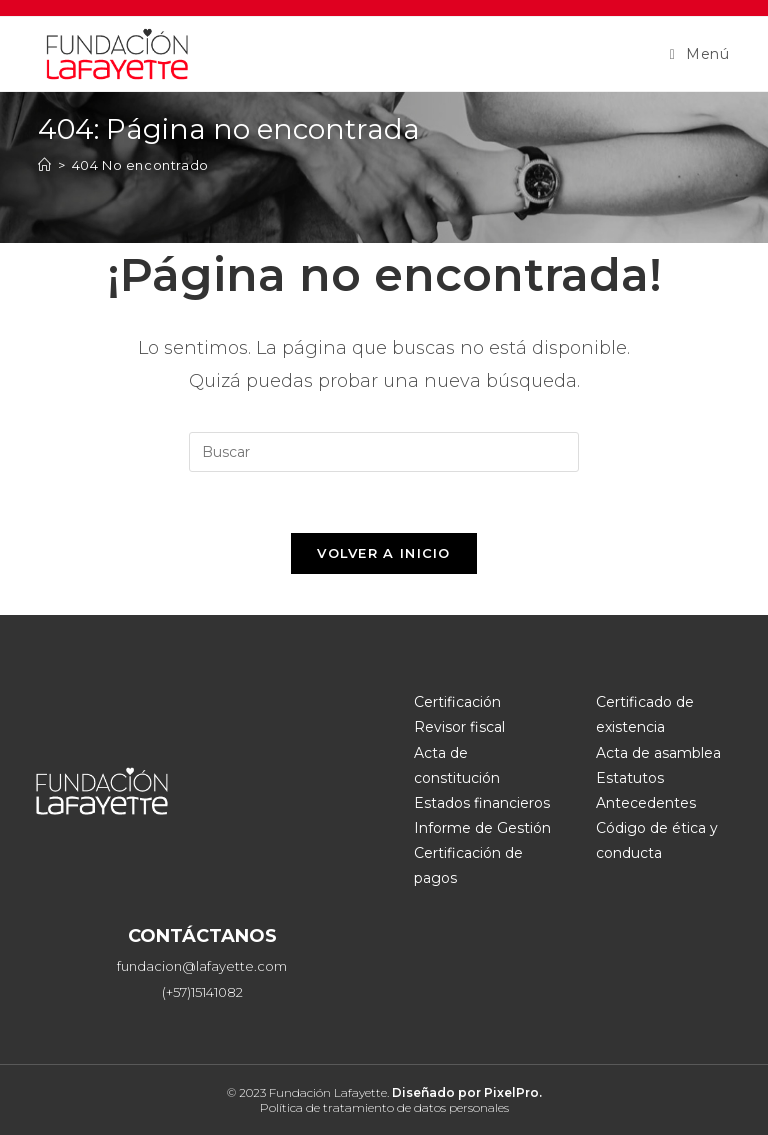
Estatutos (630, 778)
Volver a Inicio (384, 553)
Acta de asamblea (658, 753)
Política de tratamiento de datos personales (384, 1107)
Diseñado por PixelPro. (467, 1092)
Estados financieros (482, 803)
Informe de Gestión (482, 828)
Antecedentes (646, 803)
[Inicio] (45, 165)
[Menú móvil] (700, 54)
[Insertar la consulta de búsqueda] (384, 452)
